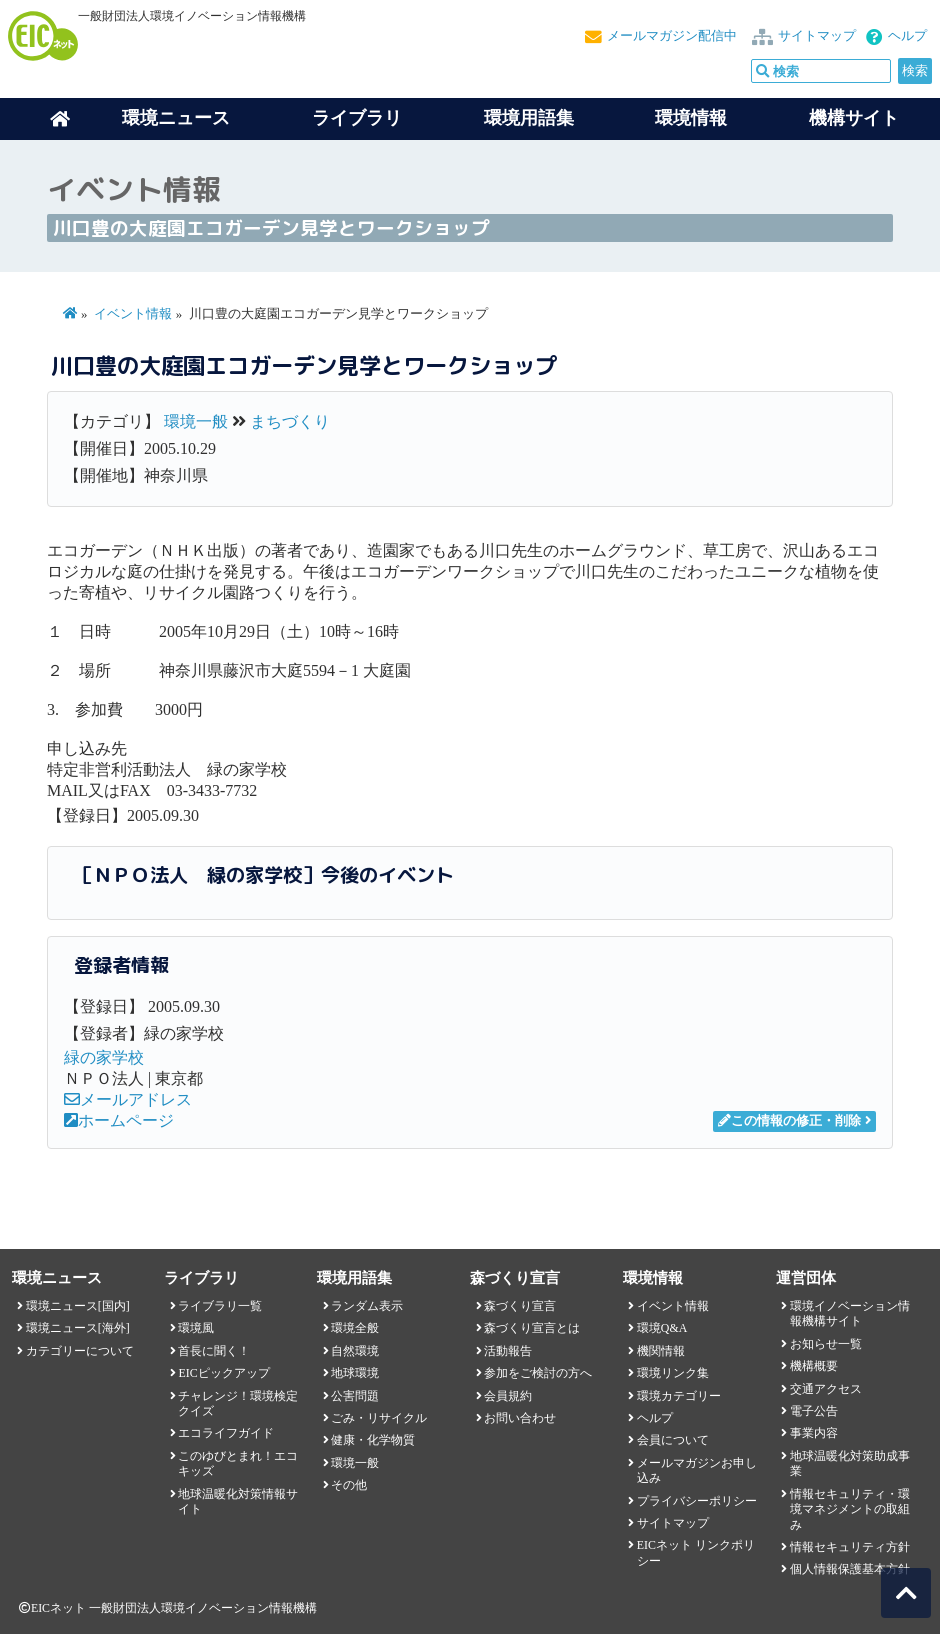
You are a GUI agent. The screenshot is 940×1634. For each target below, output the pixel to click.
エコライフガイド (226, 1433)
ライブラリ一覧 (220, 1306)
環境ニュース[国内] (78, 1306)
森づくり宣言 (520, 1306)
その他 (349, 1485)
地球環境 (355, 1373)
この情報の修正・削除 (789, 1121)
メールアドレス (128, 1099)
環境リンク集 (673, 1373)
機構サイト (854, 118)
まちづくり (290, 421)
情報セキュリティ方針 (850, 1547)
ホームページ (119, 1120)
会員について (673, 1440)
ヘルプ (907, 36)
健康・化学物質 (373, 1440)
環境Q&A (662, 1328)
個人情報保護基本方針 (850, 1569)
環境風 (196, 1328)
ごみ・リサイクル (379, 1418)
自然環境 (355, 1351)
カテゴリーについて (80, 1351)
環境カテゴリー (679, 1396)
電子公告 (814, 1411)
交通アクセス (826, 1389)
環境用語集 (529, 118)
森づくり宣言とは (532, 1328)
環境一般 (196, 421)
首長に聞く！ (214, 1351)
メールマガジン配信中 (672, 36)
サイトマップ (817, 36)
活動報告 (508, 1351)
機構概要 (814, 1366)
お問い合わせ (520, 1418)
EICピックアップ (223, 1373)
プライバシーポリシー (697, 1501)
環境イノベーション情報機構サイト (850, 1313)
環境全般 (355, 1328)
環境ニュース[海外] (78, 1328)
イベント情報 (133, 314)
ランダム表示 (367, 1306)
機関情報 (661, 1351)
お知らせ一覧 (826, 1344)
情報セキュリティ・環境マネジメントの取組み (850, 1509)
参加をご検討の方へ (538, 1373)
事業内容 (814, 1433)
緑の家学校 (104, 1057)
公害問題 (355, 1396)
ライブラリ (357, 118)
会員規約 (508, 1396)
